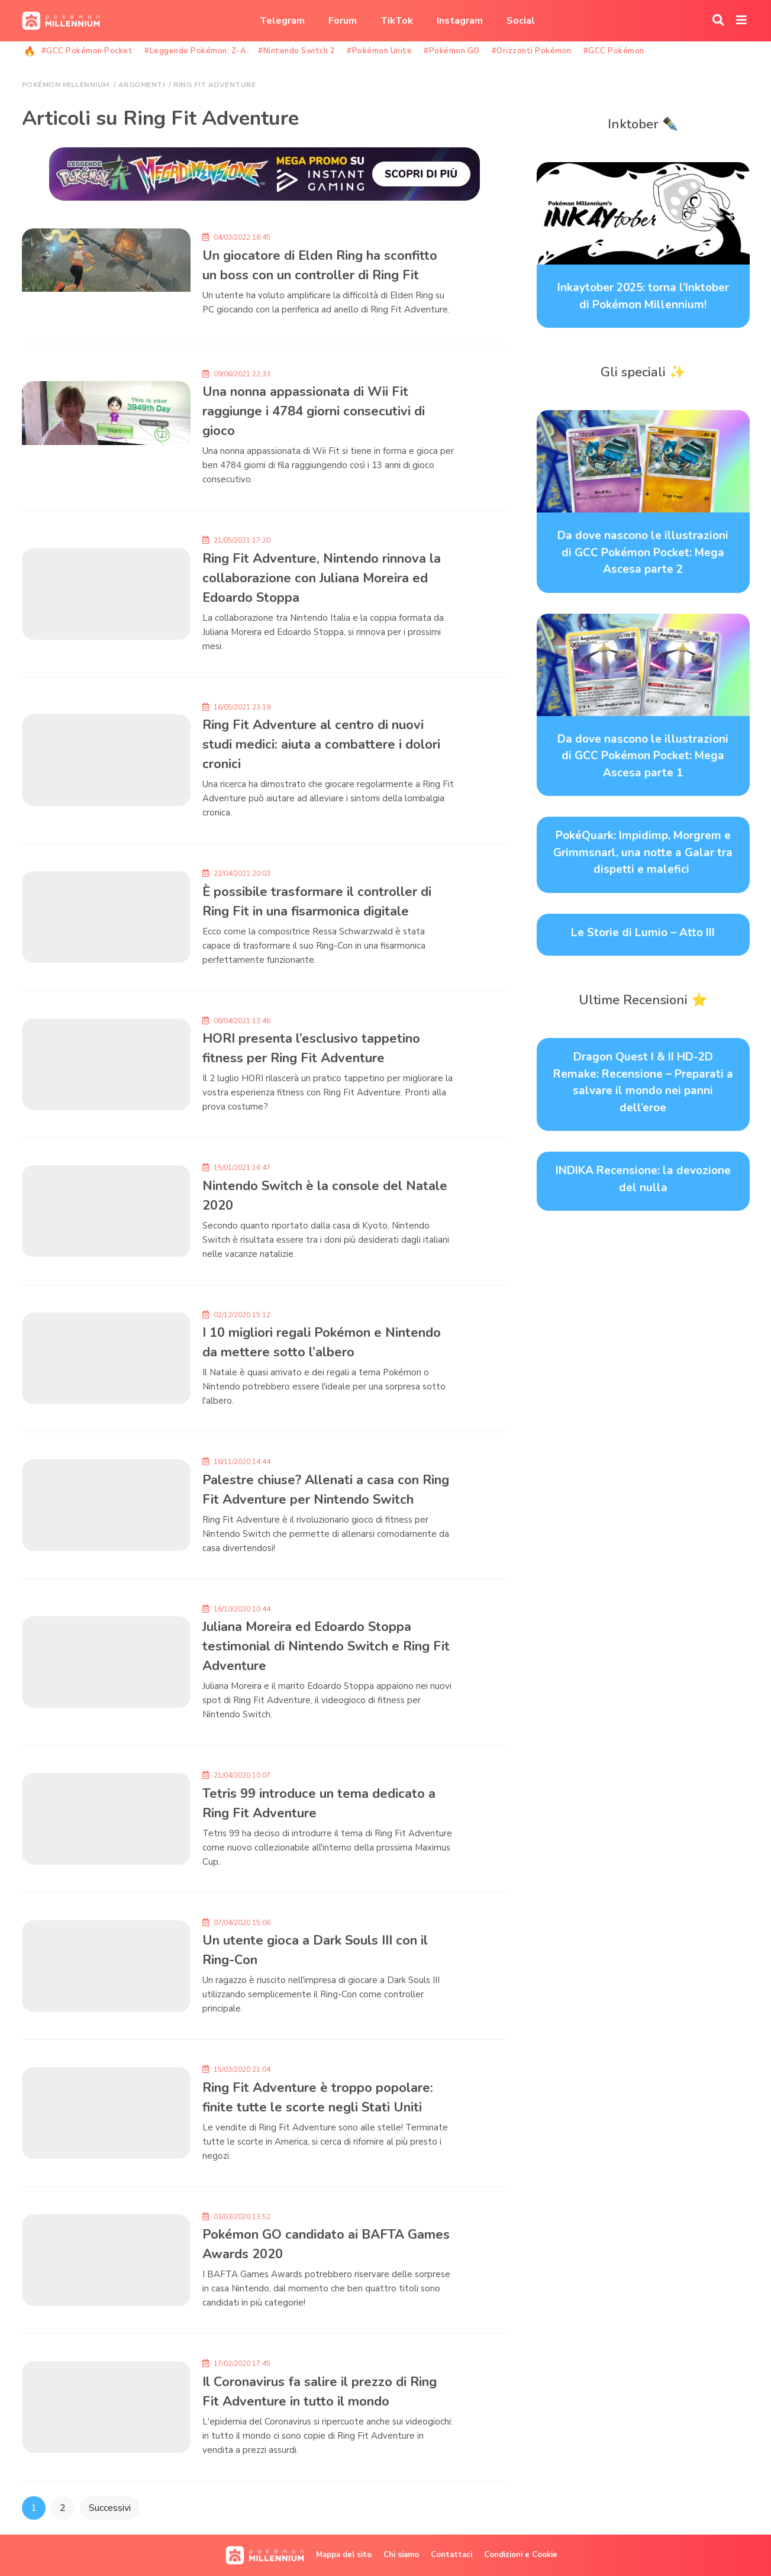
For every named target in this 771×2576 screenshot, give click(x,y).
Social (521, 20)
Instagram (460, 20)
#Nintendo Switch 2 (296, 51)
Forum (342, 20)
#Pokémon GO (452, 51)
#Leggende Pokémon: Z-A (195, 51)
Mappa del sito (344, 2554)
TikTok (396, 20)
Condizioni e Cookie (520, 2554)
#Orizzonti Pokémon (532, 51)
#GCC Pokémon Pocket (87, 51)
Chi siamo (401, 2554)
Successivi (110, 2507)
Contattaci (451, 2554)
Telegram (282, 20)
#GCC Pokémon (613, 51)
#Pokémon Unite (379, 51)
